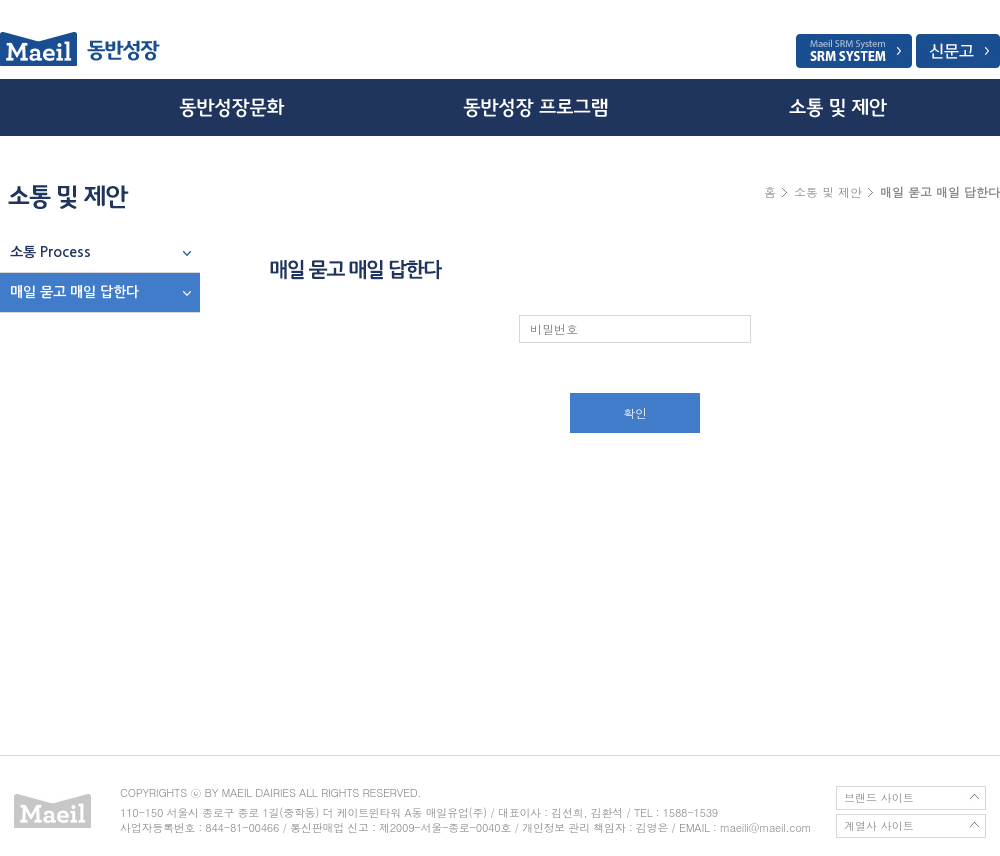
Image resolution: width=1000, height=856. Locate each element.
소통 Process (50, 252)
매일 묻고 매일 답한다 (74, 292)
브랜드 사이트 (879, 797)
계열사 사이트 (879, 825)
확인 (635, 412)
